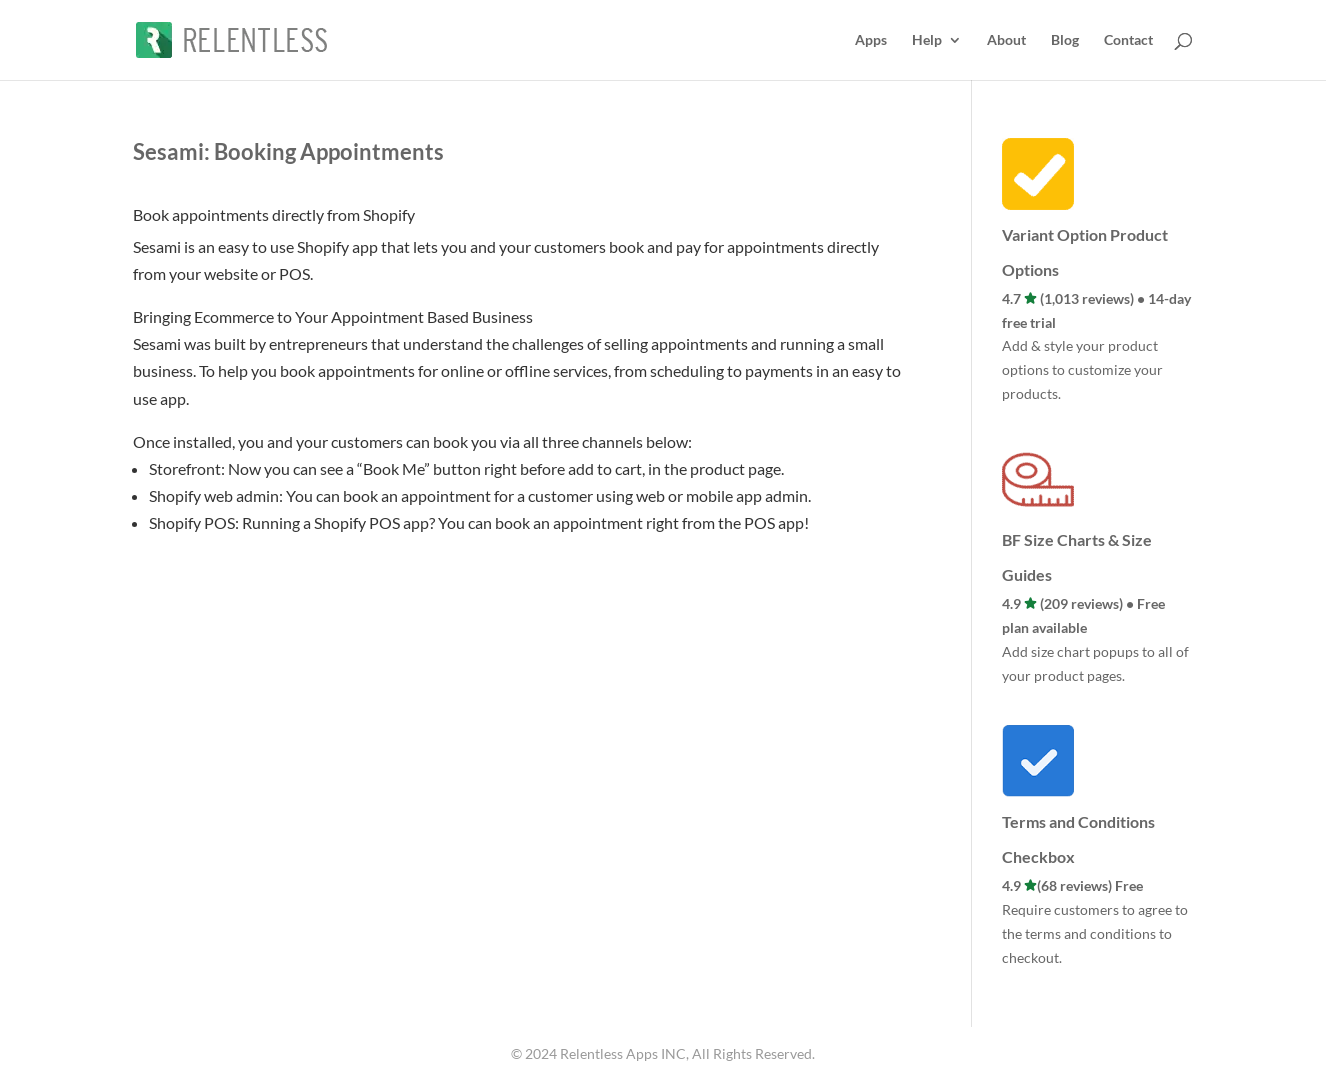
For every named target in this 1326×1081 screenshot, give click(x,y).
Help (927, 40)
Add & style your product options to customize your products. (1082, 369)
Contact (1128, 40)
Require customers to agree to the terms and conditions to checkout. (1095, 933)
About (1006, 40)
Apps (871, 40)
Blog (1065, 40)
